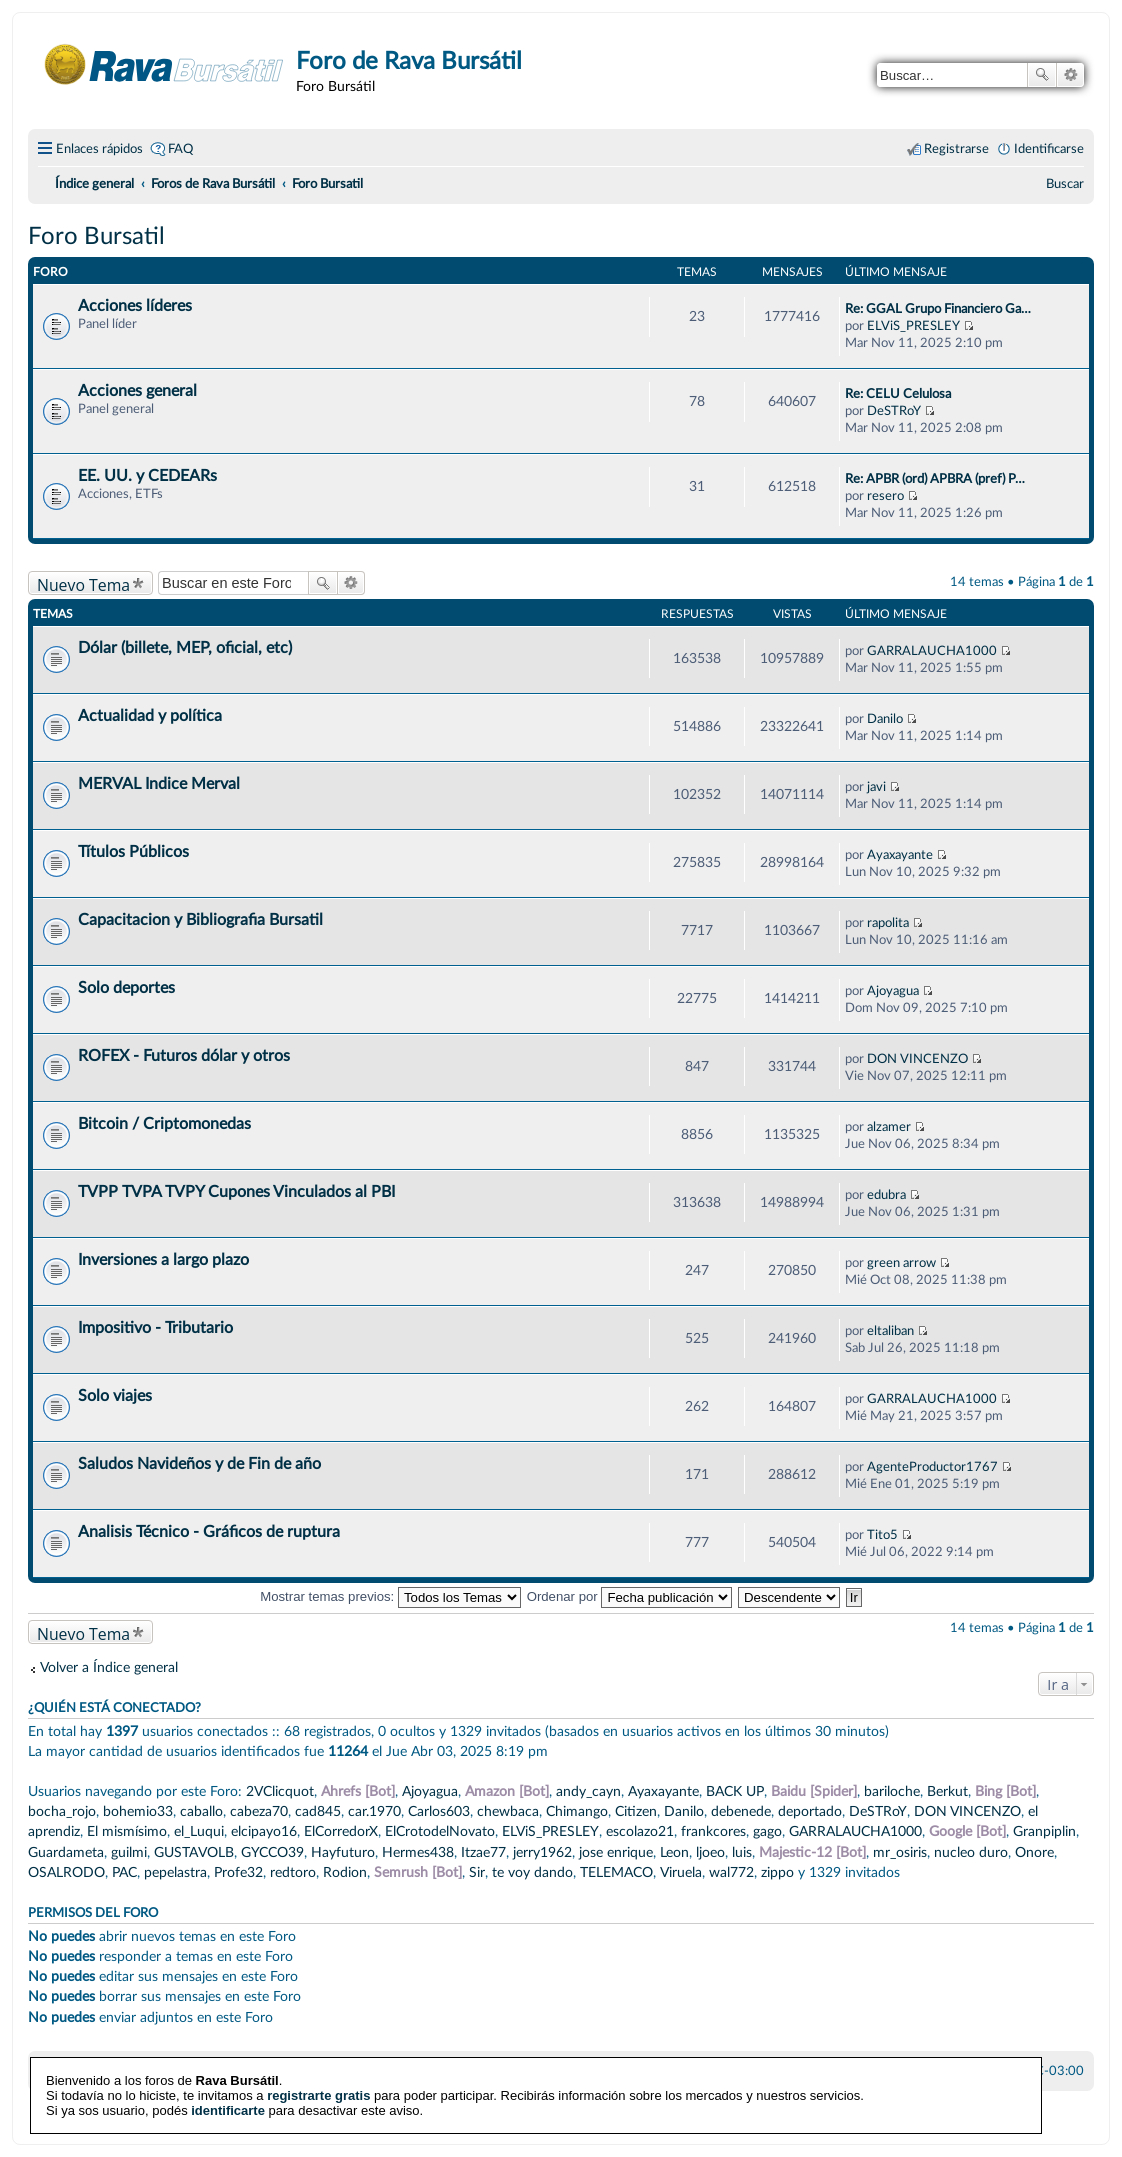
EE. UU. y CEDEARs (147, 476)
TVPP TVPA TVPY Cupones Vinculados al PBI (236, 1192)
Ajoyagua (893, 991)
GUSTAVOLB (194, 1852)
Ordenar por (630, 1596)
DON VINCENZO (917, 1059)
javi (876, 787)
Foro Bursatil (96, 237)
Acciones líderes (135, 306)
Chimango (577, 1811)
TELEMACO (616, 1872)
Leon (674, 1852)
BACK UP (735, 1791)
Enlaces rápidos (99, 149)
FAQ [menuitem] (180, 149)
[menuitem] (1065, 184)
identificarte (228, 2095)
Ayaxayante (900, 855)
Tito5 (882, 1535)
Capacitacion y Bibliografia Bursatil (200, 920)
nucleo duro (971, 1852)
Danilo (885, 719)
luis (742, 1852)
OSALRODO (66, 1872)
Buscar (1042, 75)
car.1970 (374, 1811)
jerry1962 (542, 1852)
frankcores (713, 1831)
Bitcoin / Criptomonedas (164, 1124)
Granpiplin (1044, 1831)
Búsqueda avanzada (1070, 75)
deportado (810, 1811)
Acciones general (137, 391)
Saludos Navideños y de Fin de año (199, 1464)
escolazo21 (640, 1831)
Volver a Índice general (109, 1667)
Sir (477, 1872)
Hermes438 (418, 1852)
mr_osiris (900, 1852)
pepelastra (175, 1872)
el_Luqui (199, 1831)
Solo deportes (126, 988)
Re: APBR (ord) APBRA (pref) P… (935, 479)
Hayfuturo (343, 1852)
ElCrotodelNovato (440, 1831)
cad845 (318, 1811)
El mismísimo (127, 1831)
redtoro (293, 1872)
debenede (741, 1811)
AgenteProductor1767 (932, 1467)
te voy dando (532, 1872)
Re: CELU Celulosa (898, 394)
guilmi (129, 1852)
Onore (1034, 1852)
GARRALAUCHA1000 (932, 651)
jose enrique (616, 1852)
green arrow (901, 1263)
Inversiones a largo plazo (163, 1260)
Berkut (947, 1791)
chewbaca (508, 1811)
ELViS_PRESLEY (913, 326)
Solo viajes (115, 1396)
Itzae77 (483, 1852)
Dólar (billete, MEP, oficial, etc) (185, 648)
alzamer (889, 1127)
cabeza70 (259, 1811)
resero (885, 496)
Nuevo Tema (83, 584)
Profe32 (238, 1872)
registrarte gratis (318, 2080)
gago (767, 1831)
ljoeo (710, 1852)
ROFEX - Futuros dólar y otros (184, 1056)
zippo (777, 1872)
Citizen (636, 1811)
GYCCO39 (272, 1852)
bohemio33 (138, 1811)
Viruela (681, 1872)
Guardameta (66, 1852)
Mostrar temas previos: (390, 1596)
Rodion (345, 1872)
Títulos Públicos (133, 852)
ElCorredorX (341, 1831)
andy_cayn (588, 1791)
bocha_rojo (62, 1811)
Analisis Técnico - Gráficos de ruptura (209, 1532)
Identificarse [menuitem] (1049, 149)
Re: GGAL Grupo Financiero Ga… (938, 309)
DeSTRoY (894, 411)
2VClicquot (280, 1791)
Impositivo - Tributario (155, 1328)
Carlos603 (439, 1811)
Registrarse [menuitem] (956, 149)
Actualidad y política (150, 716)
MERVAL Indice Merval (159, 784)
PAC (124, 1872)
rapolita (888, 923)
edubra (886, 1195)
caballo (201, 1811)
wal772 (731, 1872)
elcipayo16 (264, 1831)
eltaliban (890, 1331)
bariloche (892, 1791)
